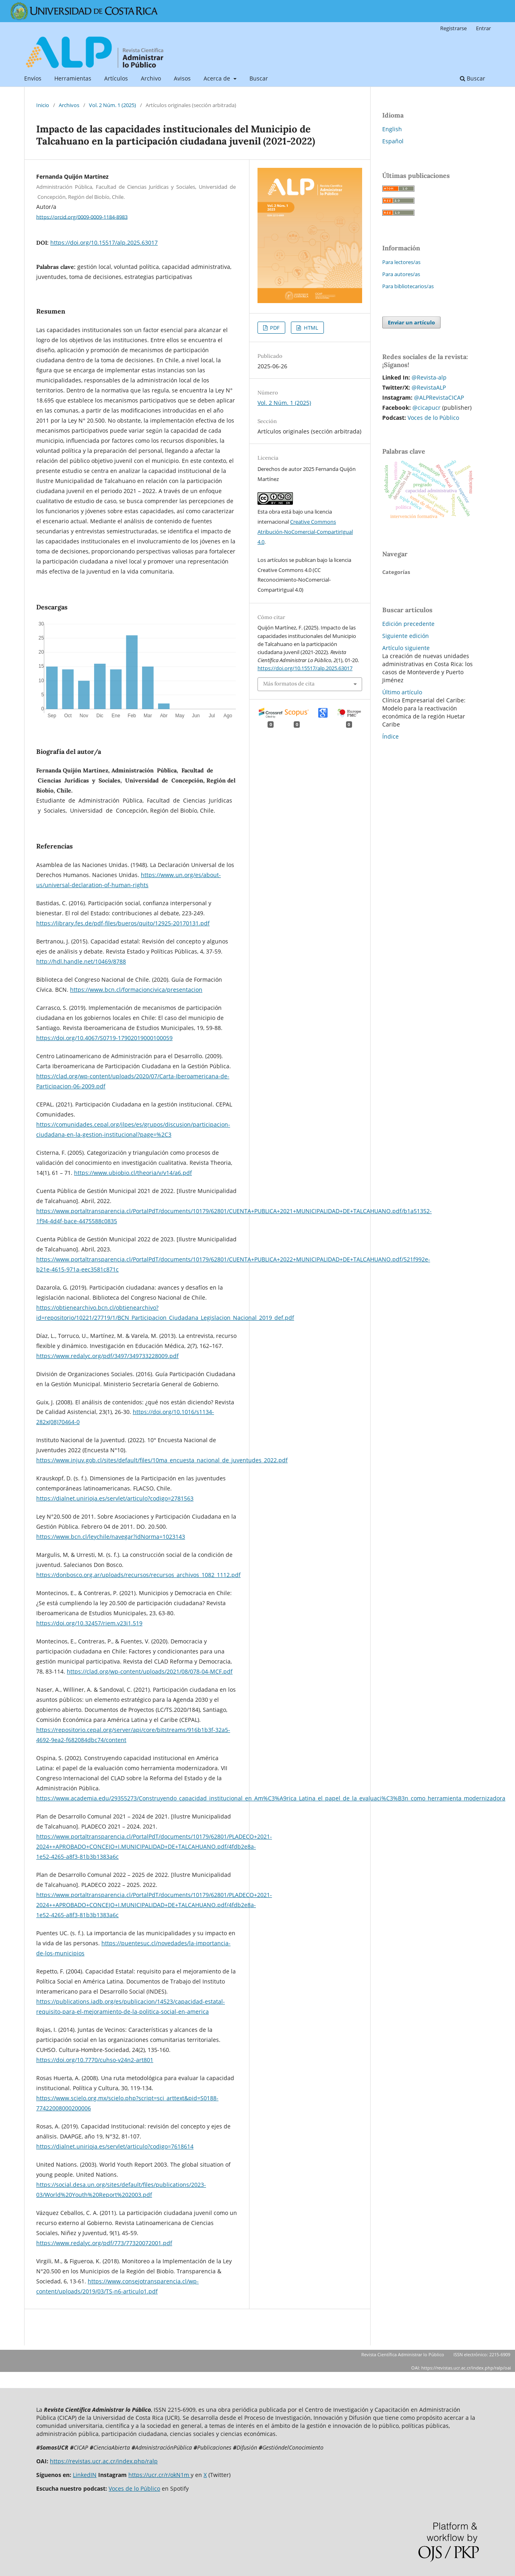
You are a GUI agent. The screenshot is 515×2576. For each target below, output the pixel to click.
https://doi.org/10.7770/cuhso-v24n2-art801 (94, 2060)
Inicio (42, 105)
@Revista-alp (429, 377)
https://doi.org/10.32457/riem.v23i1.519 (89, 1623)
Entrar (483, 28)
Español (393, 141)
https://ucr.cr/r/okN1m (159, 2475)
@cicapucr (426, 407)
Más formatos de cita (289, 683)
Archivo (151, 78)
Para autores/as (401, 274)
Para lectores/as (401, 262)
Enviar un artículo (411, 322)
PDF (274, 327)
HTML (310, 327)
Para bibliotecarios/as (408, 286)
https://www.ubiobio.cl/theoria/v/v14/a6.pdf (133, 1173)
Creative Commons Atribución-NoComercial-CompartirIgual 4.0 (305, 531)
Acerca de (218, 78)
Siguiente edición (405, 636)
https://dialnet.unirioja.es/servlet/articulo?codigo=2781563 (115, 1498)
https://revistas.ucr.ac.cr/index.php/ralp (104, 2461)
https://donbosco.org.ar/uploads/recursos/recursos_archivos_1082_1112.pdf (138, 1575)
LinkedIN (85, 2475)
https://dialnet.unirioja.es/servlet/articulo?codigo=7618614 (115, 2146)
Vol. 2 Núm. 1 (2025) (112, 105)
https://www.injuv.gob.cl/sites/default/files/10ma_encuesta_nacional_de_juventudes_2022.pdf (162, 1460)
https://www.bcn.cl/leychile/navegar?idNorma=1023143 (110, 1536)
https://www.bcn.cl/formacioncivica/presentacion (136, 989)
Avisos (182, 78)
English (392, 129)
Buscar (258, 78)
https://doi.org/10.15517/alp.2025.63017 (104, 242)
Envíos (32, 78)
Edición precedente (408, 623)
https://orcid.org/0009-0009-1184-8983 (82, 216)
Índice (390, 736)
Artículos (116, 78)
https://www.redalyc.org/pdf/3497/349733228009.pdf (107, 1356)
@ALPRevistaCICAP (439, 397)
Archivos (69, 105)
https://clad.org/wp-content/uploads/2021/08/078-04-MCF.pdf (150, 1671)
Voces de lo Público (433, 417)
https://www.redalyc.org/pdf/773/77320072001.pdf (104, 2243)
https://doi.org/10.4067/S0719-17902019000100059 (104, 1038)
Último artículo (402, 692)
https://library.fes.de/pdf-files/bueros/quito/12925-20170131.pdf (123, 923)
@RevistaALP (429, 387)
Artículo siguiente (406, 648)
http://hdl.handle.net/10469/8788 (81, 961)
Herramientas (72, 78)
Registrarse (453, 28)
